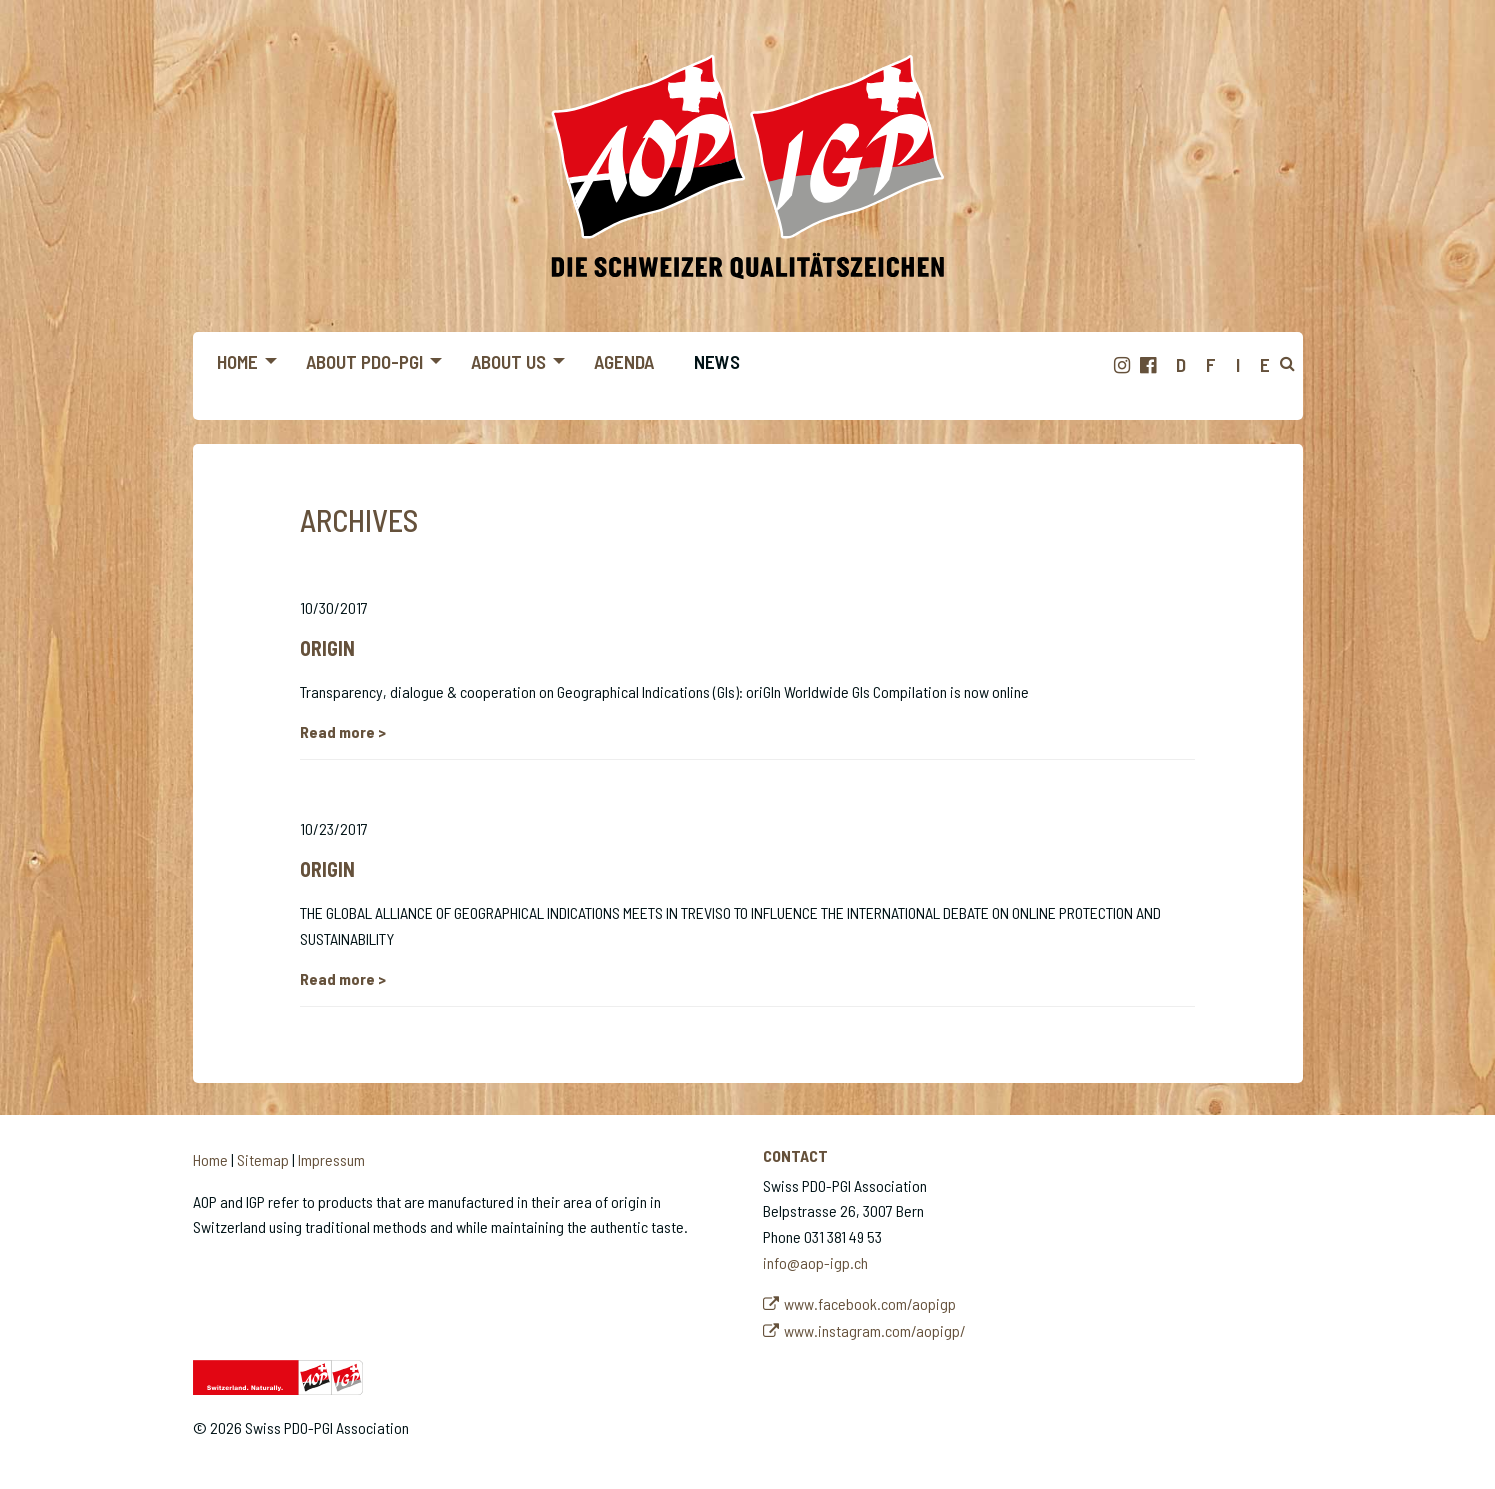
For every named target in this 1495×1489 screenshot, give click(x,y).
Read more (339, 731)
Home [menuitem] (237, 361)
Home (210, 1159)
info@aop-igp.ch (815, 1262)
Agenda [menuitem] (624, 361)
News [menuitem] (717, 361)
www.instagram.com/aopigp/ (875, 1330)
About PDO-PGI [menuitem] (364, 361)
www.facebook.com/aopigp (870, 1303)
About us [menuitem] (508, 361)
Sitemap (263, 1159)
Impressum (331, 1159)
